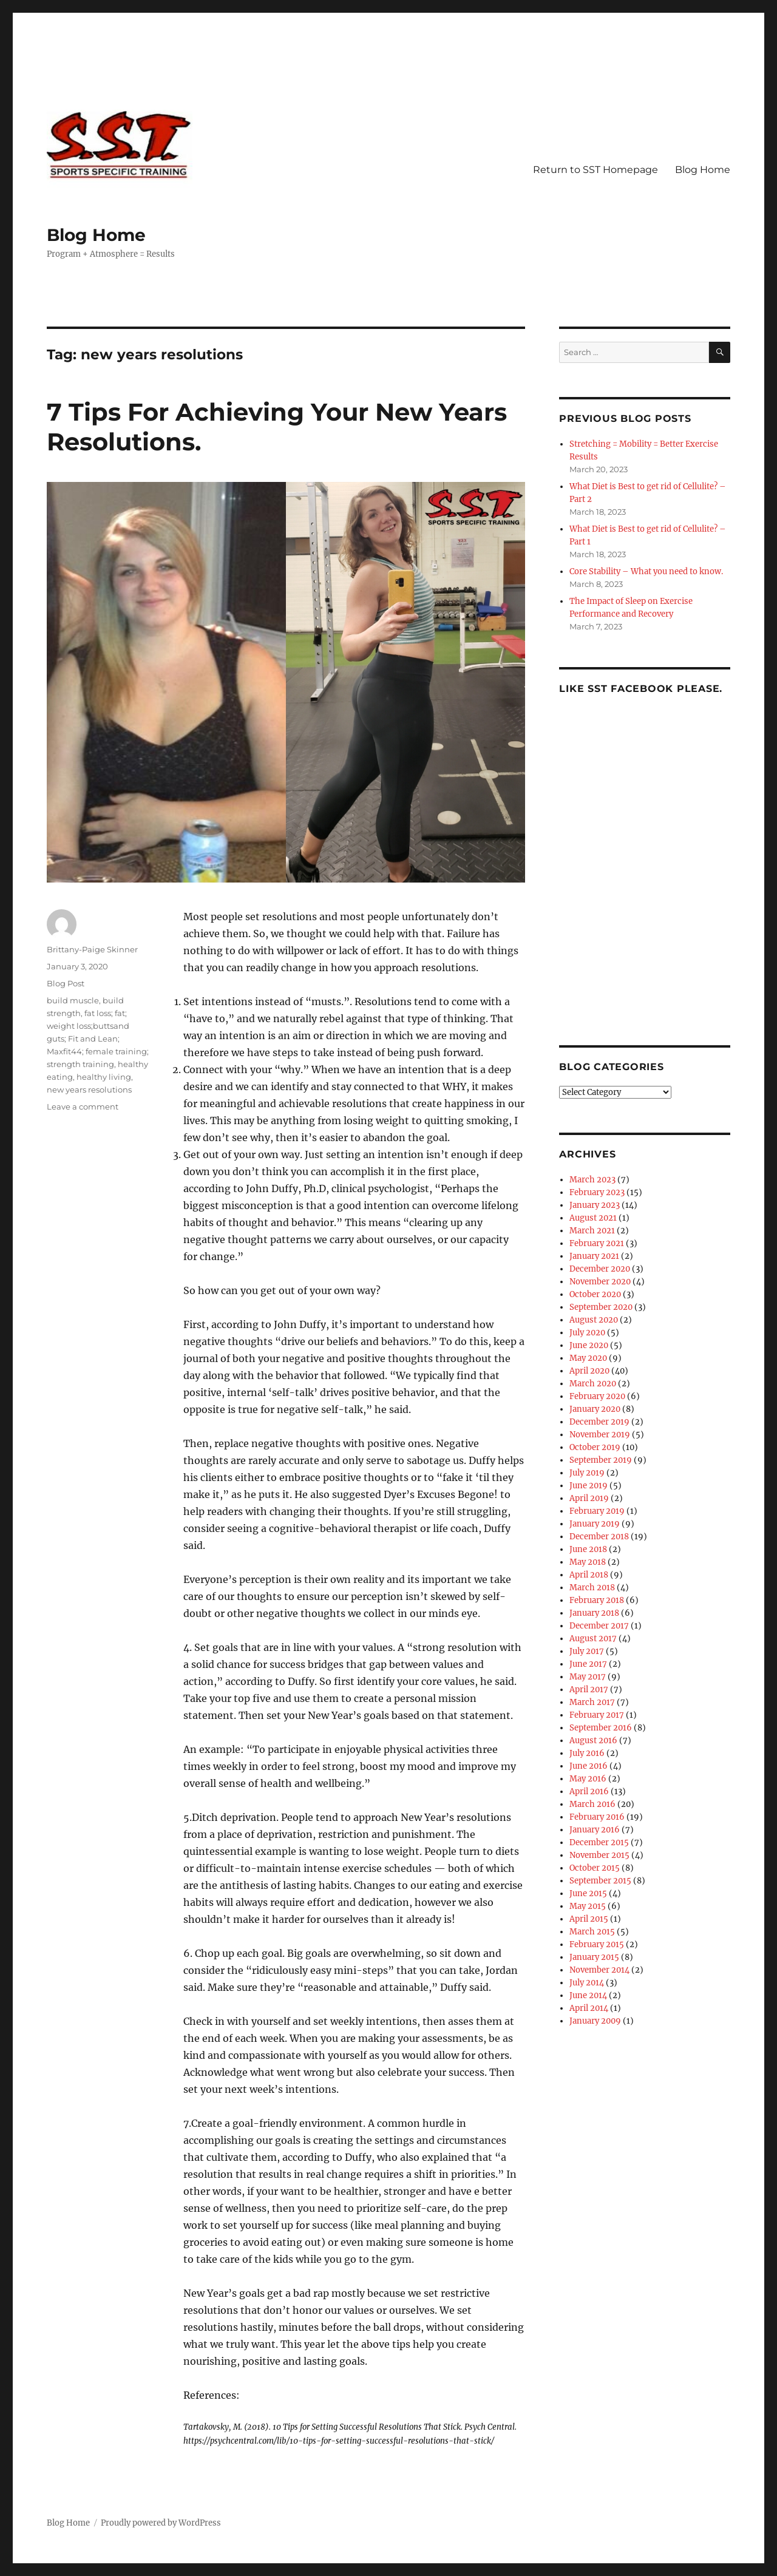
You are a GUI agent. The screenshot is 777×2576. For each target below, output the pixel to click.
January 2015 (594, 1957)
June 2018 (588, 1549)
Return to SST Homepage (595, 169)
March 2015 (592, 1932)
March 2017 (592, 1702)
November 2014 (599, 1970)
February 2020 (597, 1396)
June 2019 (588, 1485)
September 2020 (601, 1307)
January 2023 (594, 1205)
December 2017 (599, 1626)
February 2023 (597, 1192)
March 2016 (592, 1804)
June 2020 (588, 1345)
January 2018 (594, 1613)
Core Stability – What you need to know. (646, 571)
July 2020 (587, 1332)
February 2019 (597, 1511)
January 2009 (595, 2021)
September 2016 (600, 1728)
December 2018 (599, 1536)
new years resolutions (89, 1089)
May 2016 (587, 1779)
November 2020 (600, 1281)
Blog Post (65, 983)
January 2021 (594, 1256)
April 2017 (588, 1689)
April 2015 (588, 1919)
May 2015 (587, 1906)
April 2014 (588, 2008)
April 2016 (589, 1791)
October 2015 (594, 1868)
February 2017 (596, 1715)
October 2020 (595, 1294)
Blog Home (96, 235)
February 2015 (596, 1944)
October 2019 (594, 1447)
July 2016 (587, 1753)
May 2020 (588, 1358)
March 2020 (592, 1383)
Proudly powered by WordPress (161, 2523)
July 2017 (586, 1651)
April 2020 (589, 1371)
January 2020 (594, 1409)
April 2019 (589, 1498)
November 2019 (599, 1434)
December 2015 (599, 1842)
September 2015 (600, 1881)
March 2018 (592, 1587)
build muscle (73, 1000)
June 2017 (588, 1664)
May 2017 (587, 1677)
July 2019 (587, 1473)
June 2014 (588, 1995)
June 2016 (588, 1766)
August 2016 (593, 1740)
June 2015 (588, 1893)
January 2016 (594, 1830)
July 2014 (586, 1983)
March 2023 (592, 1179)
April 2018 (588, 1575)
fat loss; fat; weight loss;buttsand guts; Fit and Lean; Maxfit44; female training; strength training (98, 1038)
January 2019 (594, 1524)
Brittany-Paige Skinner (92, 949)
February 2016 (597, 1817)
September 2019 (600, 1460)
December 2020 (599, 1269)
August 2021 (593, 1218)
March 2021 (592, 1230)
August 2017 (593, 1638)
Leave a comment (82, 1106)
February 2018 (596, 1600)
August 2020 (593, 1320)
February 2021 (596, 1243)
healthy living (103, 1077)
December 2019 (599, 1422)
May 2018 (587, 1562)
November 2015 (599, 1855)
